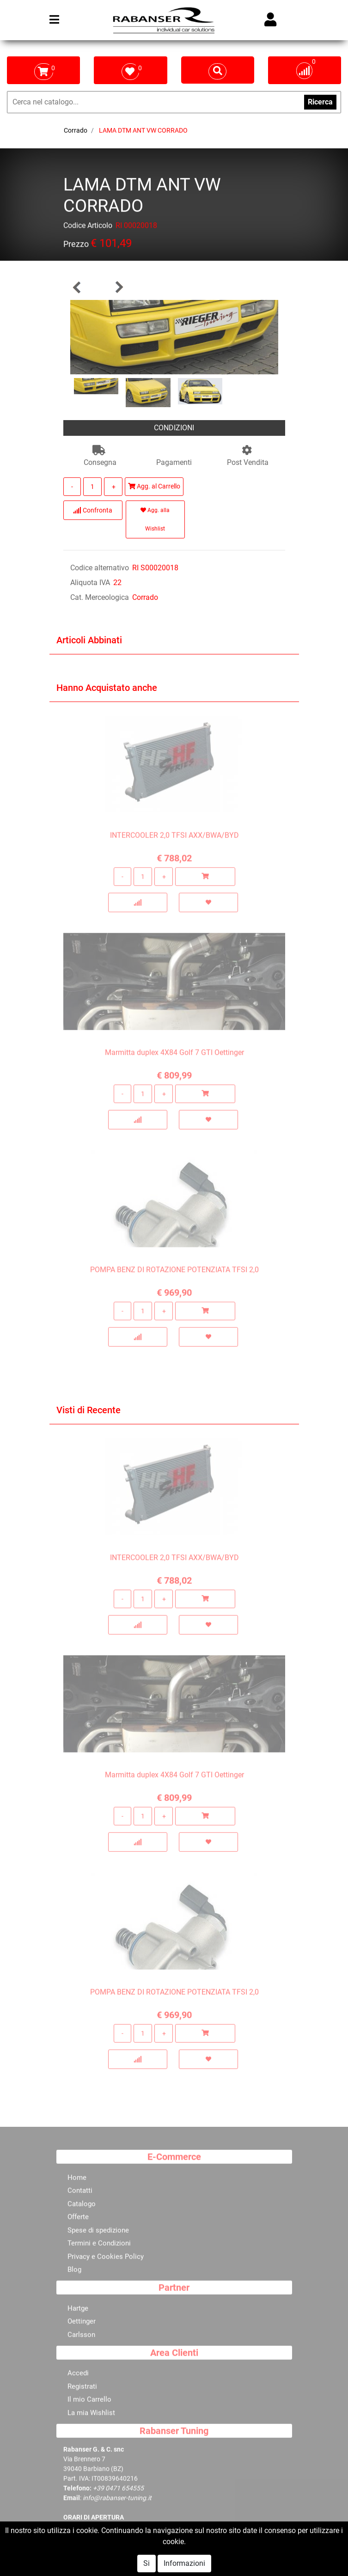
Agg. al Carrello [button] (154, 486)
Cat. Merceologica (99, 597)
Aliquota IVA (90, 582)
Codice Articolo (87, 227)
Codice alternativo (99, 567)
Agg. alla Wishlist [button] (155, 519)
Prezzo (76, 245)
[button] (77, 287)
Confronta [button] (92, 510)
